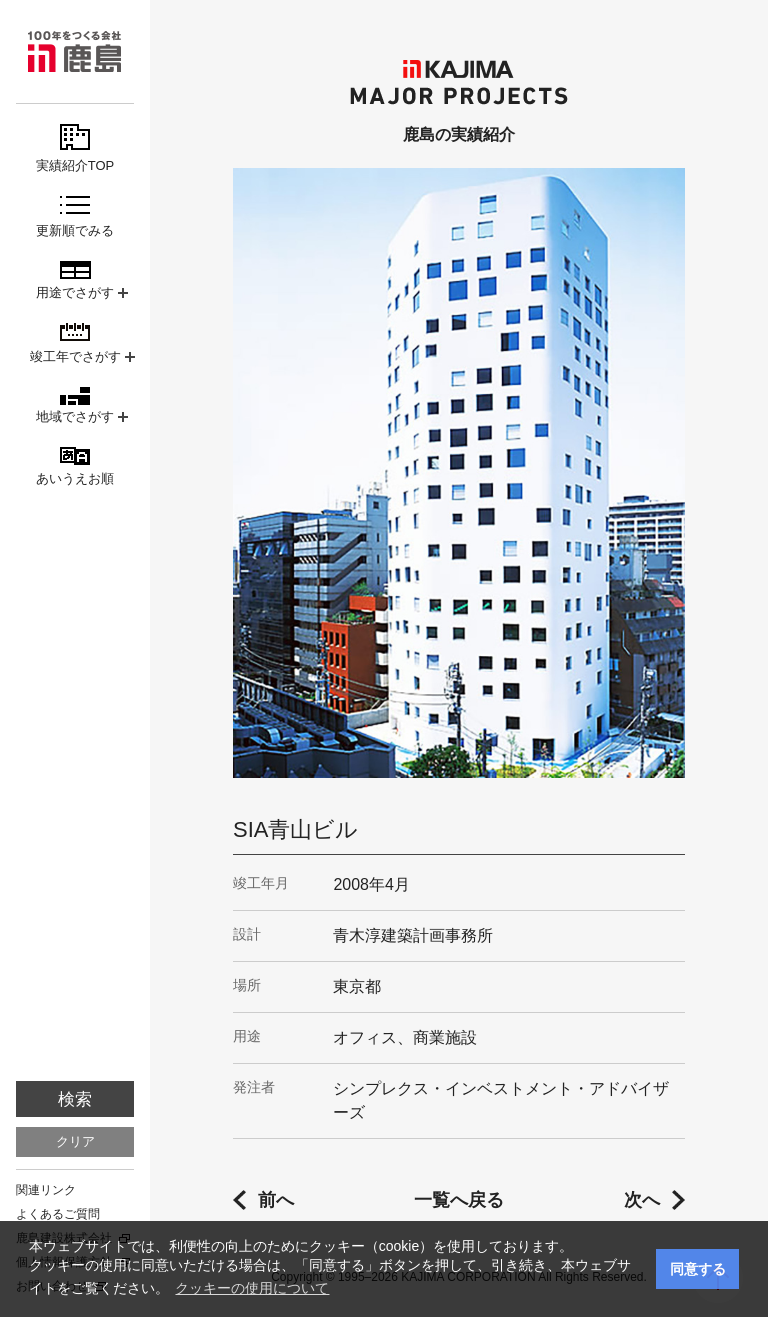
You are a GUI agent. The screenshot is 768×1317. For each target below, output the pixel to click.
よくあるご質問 (58, 1214)
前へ (276, 1200)
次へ (642, 1200)
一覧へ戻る (459, 1200)
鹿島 (75, 51)
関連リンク (46, 1190)
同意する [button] (698, 1269)
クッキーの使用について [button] (252, 1288)
